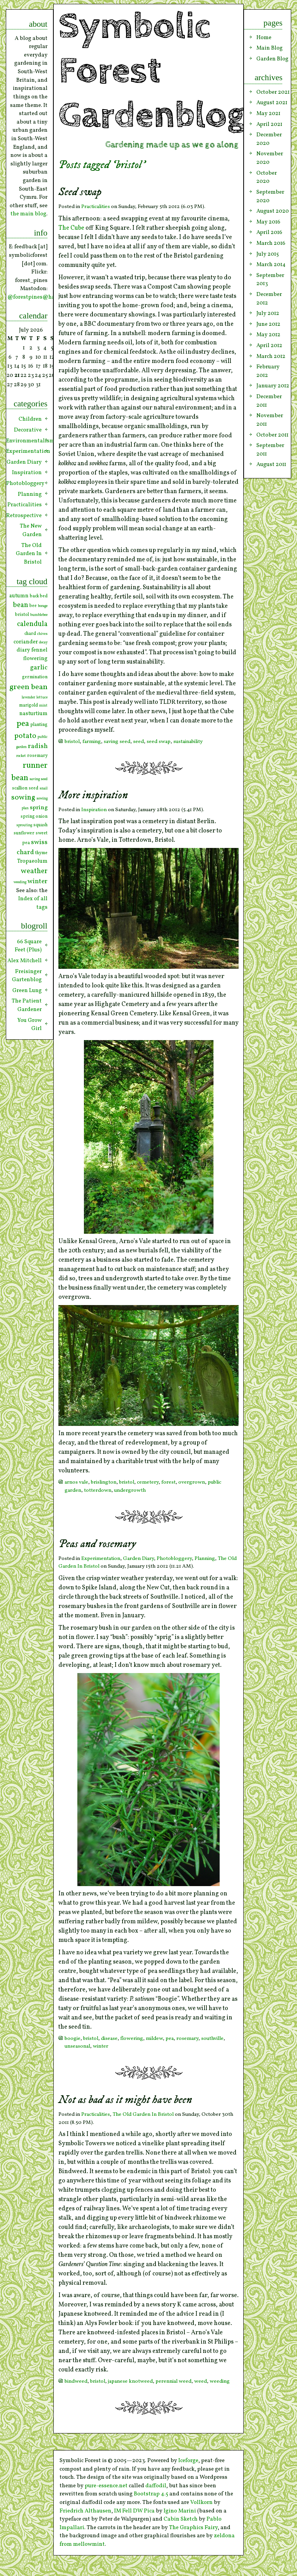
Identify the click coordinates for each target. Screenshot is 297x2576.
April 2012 (269, 345)
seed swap (159, 741)
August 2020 (272, 211)
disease (109, 2038)
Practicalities (95, 206)
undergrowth (130, 1490)
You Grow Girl (29, 1024)
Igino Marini (180, 2511)
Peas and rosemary (97, 1544)
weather (34, 871)
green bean (28, 687)
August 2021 (271, 103)
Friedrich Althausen (85, 2511)
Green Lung (27, 990)
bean (20, 605)
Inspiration (94, 809)
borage (43, 606)
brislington (103, 1482)
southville (212, 2038)
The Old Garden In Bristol (143, 2114)
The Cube (71, 228)
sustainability (188, 741)
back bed (39, 596)
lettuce (42, 697)
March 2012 (270, 356)
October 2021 (273, 92)
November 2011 (269, 420)
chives (42, 633)
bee (33, 606)
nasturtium (33, 713)
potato (25, 736)
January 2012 (272, 386)
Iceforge (188, 2460)
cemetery (148, 1482)
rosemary (187, 2038)
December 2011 (269, 401)
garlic (39, 667)
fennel (39, 650)
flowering (131, 2038)
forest (168, 1482)
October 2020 (266, 177)
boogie (72, 2038)
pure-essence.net (106, 2486)
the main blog (28, 214)
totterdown (97, 1490)
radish (38, 746)
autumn (19, 596)
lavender (28, 697)
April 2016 (269, 232)
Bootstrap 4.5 (151, 2494)
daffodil (155, 2486)
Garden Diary (138, 1558)
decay (43, 642)
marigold (28, 705)
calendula (32, 624)
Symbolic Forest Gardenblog (151, 71)
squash (40, 825)
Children (30, 419)
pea (170, 2038)
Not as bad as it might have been (125, 2100)
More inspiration (93, 795)
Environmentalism (27, 441)
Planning (205, 1558)
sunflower (24, 833)
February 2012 (268, 371)
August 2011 (271, 464)
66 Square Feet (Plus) (28, 946)
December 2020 (269, 139)
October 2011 (272, 435)
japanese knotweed (130, 2381)
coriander (26, 642)
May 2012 (268, 335)
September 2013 (270, 280)
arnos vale (76, 1482)
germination (35, 677)
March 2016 (270, 243)
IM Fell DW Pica (134, 2511)
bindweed (76, 2381)
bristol (72, 741)
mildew (154, 2038)
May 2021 (268, 113)
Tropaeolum (32, 861)
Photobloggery (174, 1558)
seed (138, 741)
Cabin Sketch (181, 2519)
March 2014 (271, 264)
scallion (19, 788)
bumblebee (39, 614)
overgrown (191, 1482)
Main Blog (269, 48)
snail (43, 788)
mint (43, 705)
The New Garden (31, 530)
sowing (23, 798)
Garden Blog (272, 59)
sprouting (24, 825)
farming (91, 741)
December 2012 (269, 299)
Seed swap (80, 192)
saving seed (117, 741)
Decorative (28, 430)
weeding (220, 2381)
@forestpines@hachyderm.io (45, 297)
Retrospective (24, 515)
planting (39, 725)
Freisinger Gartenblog (27, 976)
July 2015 (267, 254)
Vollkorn (201, 2502)
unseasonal (77, 2046)
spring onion (34, 816)
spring (39, 807)
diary (23, 650)
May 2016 (268, 222)
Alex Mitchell (24, 961)
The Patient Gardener (27, 1005)
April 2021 (269, 124)
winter (100, 2046)
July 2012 (267, 313)
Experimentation (100, 1558)
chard (30, 634)
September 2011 (270, 450)
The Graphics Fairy (193, 2527)
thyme (41, 853)
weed (200, 2381)
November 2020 (269, 158)
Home (263, 37)
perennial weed (173, 2381)
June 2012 (268, 324)
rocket (21, 755)
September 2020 (270, 196)
